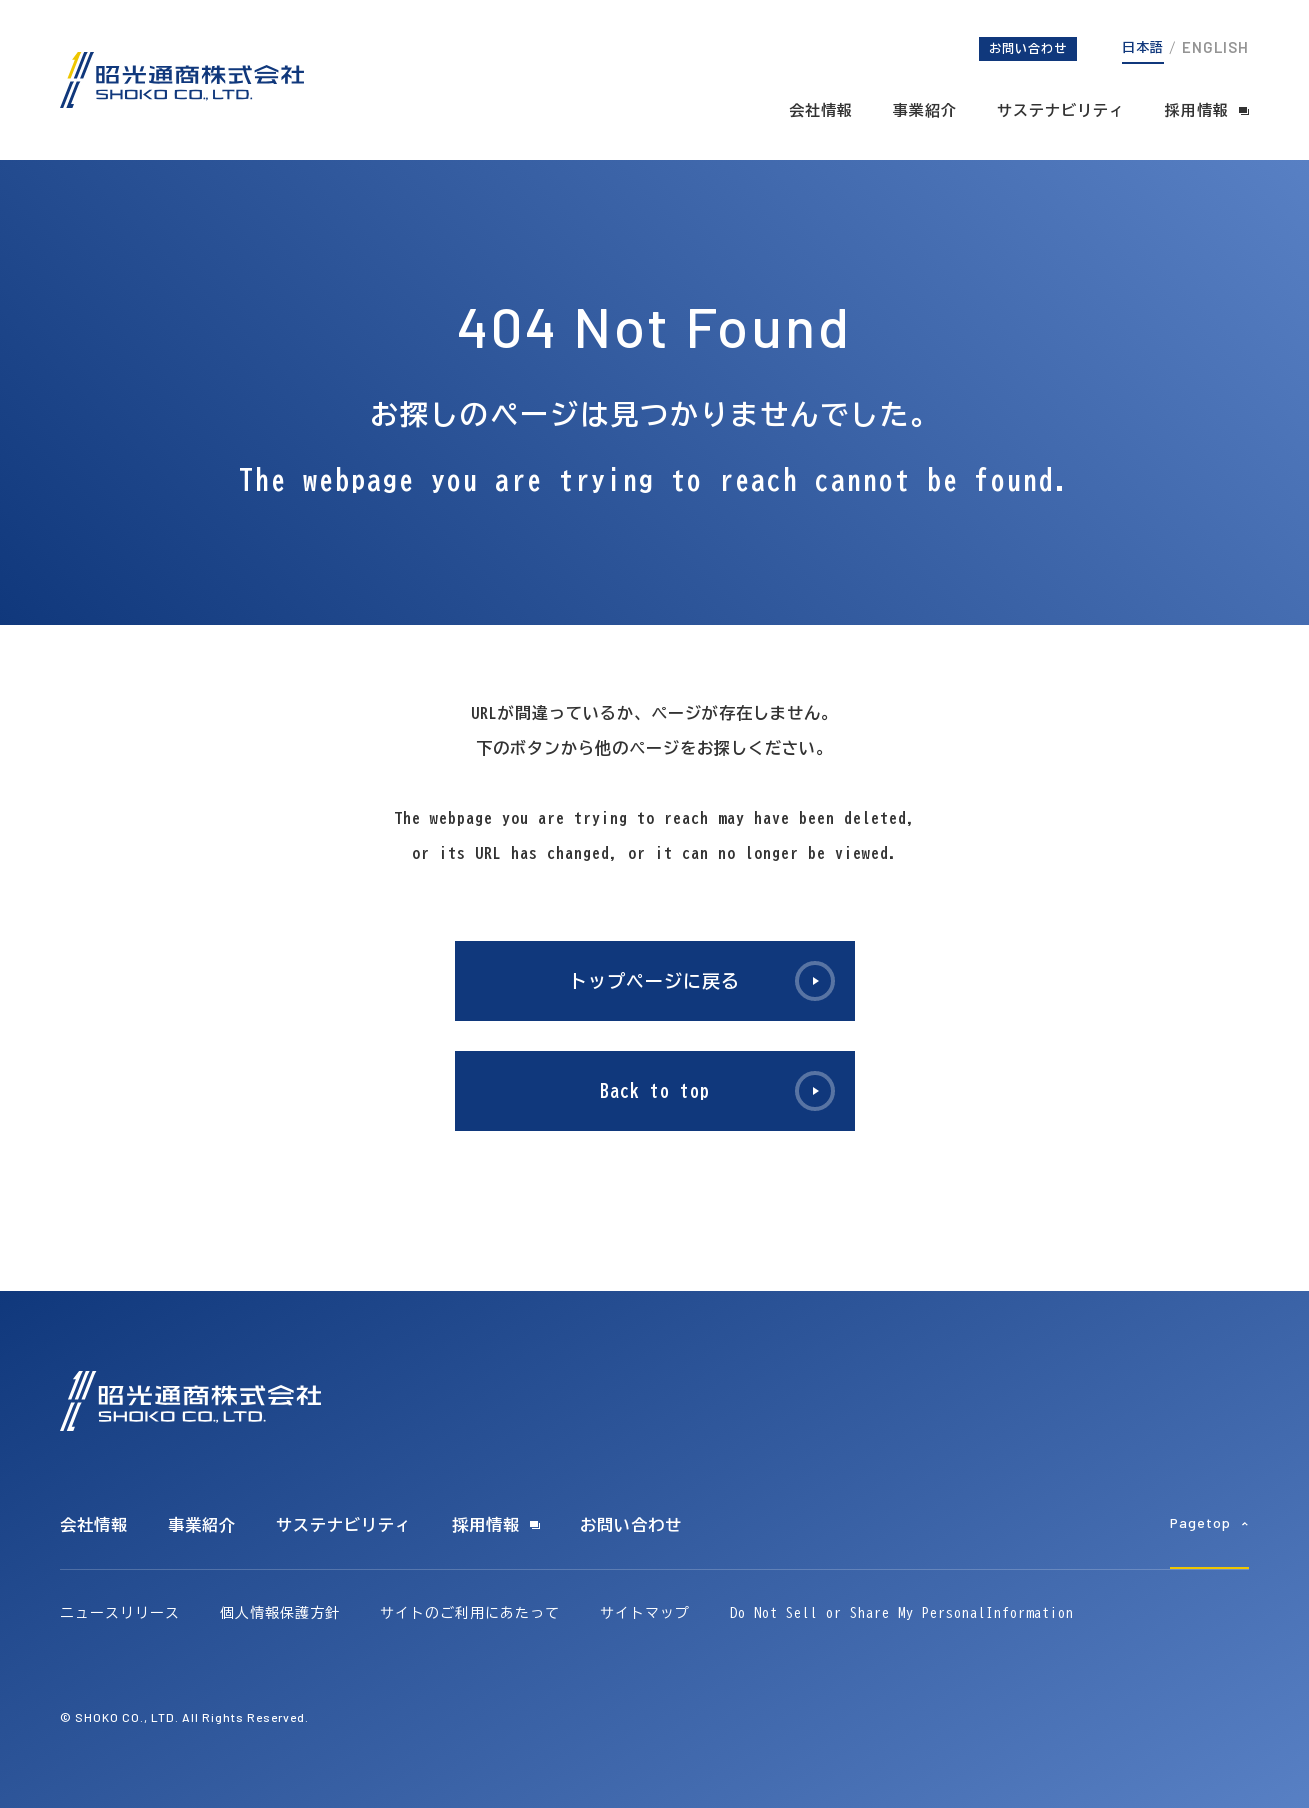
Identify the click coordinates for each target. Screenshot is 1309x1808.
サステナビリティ (1061, 110)
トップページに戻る (654, 981)
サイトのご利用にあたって (470, 1613)
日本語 (1143, 47)
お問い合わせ (1028, 48)
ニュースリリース (120, 1613)
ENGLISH (1215, 47)
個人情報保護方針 (280, 1613)
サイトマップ (645, 1613)
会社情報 (821, 110)
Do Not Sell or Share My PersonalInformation (902, 1613)
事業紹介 (925, 110)
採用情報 (1197, 110)
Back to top (655, 1091)
